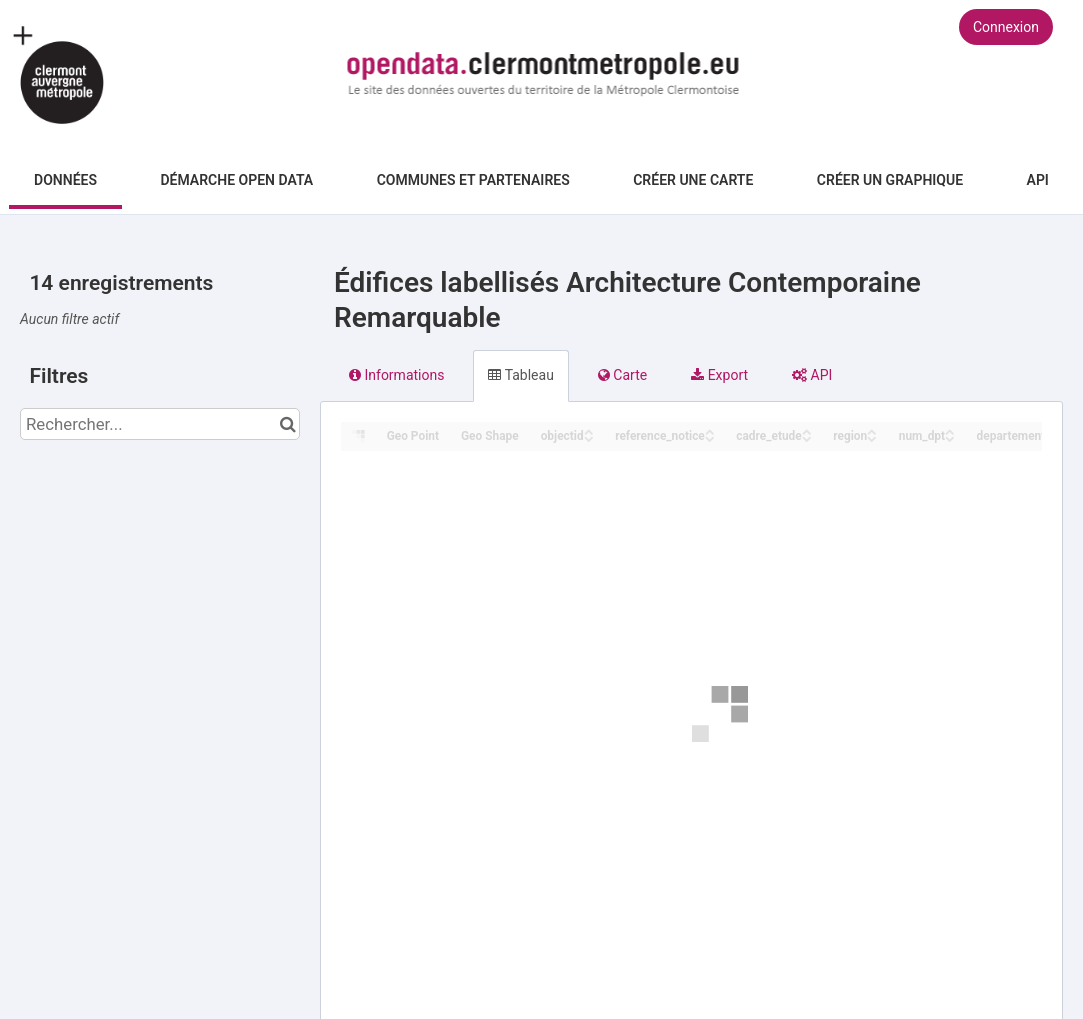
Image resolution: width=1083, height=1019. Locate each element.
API (1038, 180)
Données (65, 180)
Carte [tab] (622, 375)
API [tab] (812, 375)
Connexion (1006, 27)
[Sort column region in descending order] (872, 437)
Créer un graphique (890, 180)
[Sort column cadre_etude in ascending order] (807, 430)
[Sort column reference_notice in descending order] (710, 437)
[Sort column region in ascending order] (872, 430)
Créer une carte (693, 180)
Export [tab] (719, 375)
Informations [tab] (396, 375)
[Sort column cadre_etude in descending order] (807, 437)
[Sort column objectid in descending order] (589, 437)
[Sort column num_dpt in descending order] (950, 437)
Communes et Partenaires (473, 180)
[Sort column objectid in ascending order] (589, 430)
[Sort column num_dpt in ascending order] (950, 430)
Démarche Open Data (236, 180)
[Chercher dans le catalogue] (287, 424)
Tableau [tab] (520, 375)
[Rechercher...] (160, 424)
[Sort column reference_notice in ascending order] (710, 430)
